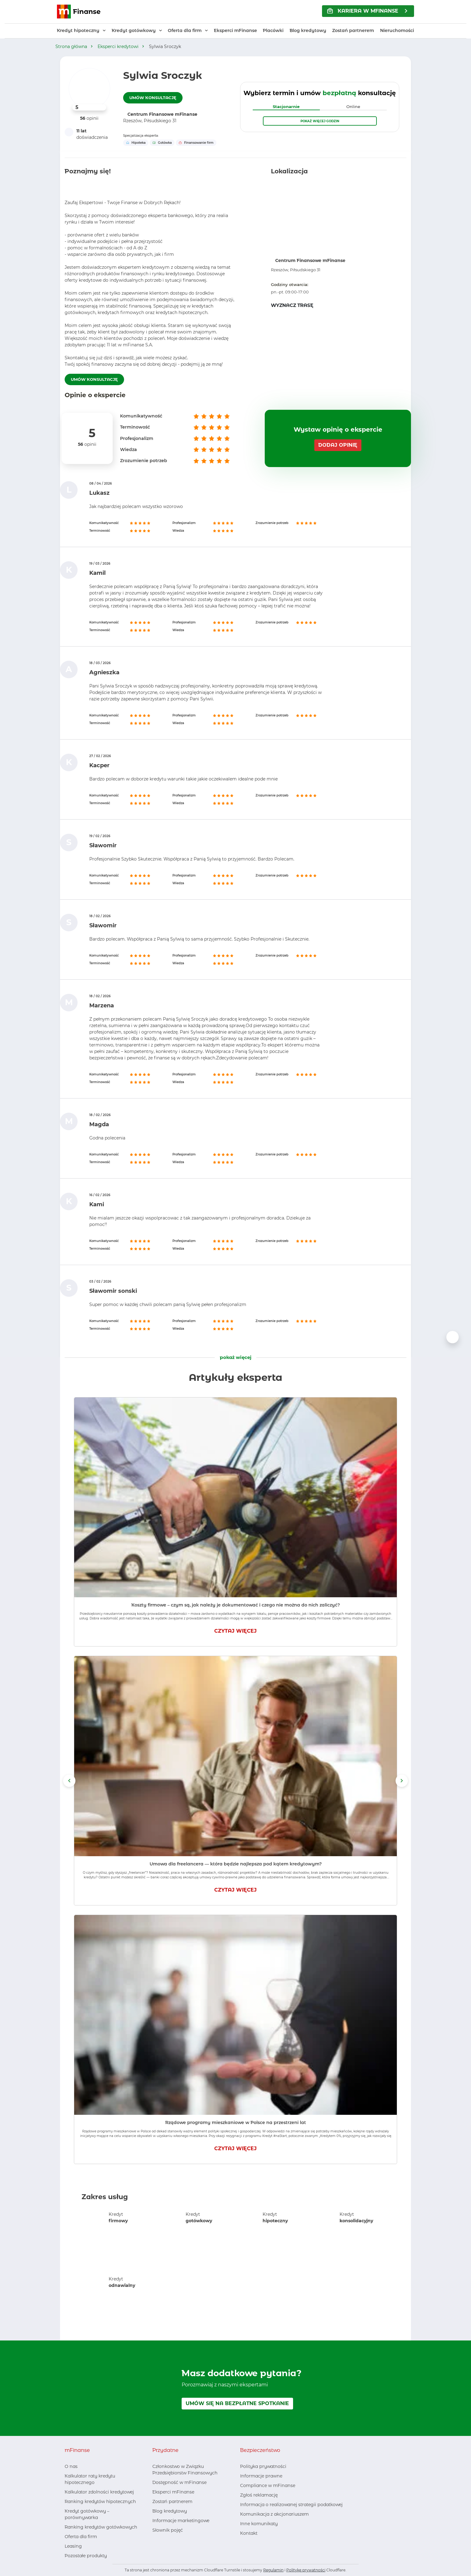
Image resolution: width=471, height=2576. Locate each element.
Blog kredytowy (308, 30)
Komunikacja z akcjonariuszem (274, 2514)
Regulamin (273, 2570)
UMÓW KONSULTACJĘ (152, 97)
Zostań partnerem (353, 30)
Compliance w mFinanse (267, 2485)
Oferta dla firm (185, 30)
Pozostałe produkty (86, 2555)
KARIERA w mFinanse (362, 11)
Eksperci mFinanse (235, 30)
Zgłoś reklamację (259, 2495)
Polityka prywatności (263, 2466)
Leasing (73, 2546)
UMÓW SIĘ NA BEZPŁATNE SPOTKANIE (237, 2403)
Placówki (273, 30)
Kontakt (248, 2533)
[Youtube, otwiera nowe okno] (177, 2542)
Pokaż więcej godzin (319, 121)
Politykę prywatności (305, 2570)
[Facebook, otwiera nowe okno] (156, 2542)
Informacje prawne (261, 2476)
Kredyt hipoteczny (78, 30)
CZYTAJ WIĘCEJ (235, 1631)
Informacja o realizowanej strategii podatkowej (291, 2504)
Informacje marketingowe (180, 2520)
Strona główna (71, 46)
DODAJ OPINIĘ (337, 445)
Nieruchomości (397, 30)
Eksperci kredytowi (118, 46)
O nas (71, 2466)
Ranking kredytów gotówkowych (101, 2527)
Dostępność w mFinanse (179, 2482)
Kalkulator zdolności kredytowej (99, 2492)
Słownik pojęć (167, 2530)
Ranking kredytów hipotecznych (100, 2501)
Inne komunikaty (259, 2523)
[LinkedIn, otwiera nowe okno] (167, 2542)
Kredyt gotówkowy (134, 30)
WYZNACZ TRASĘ (292, 305)
